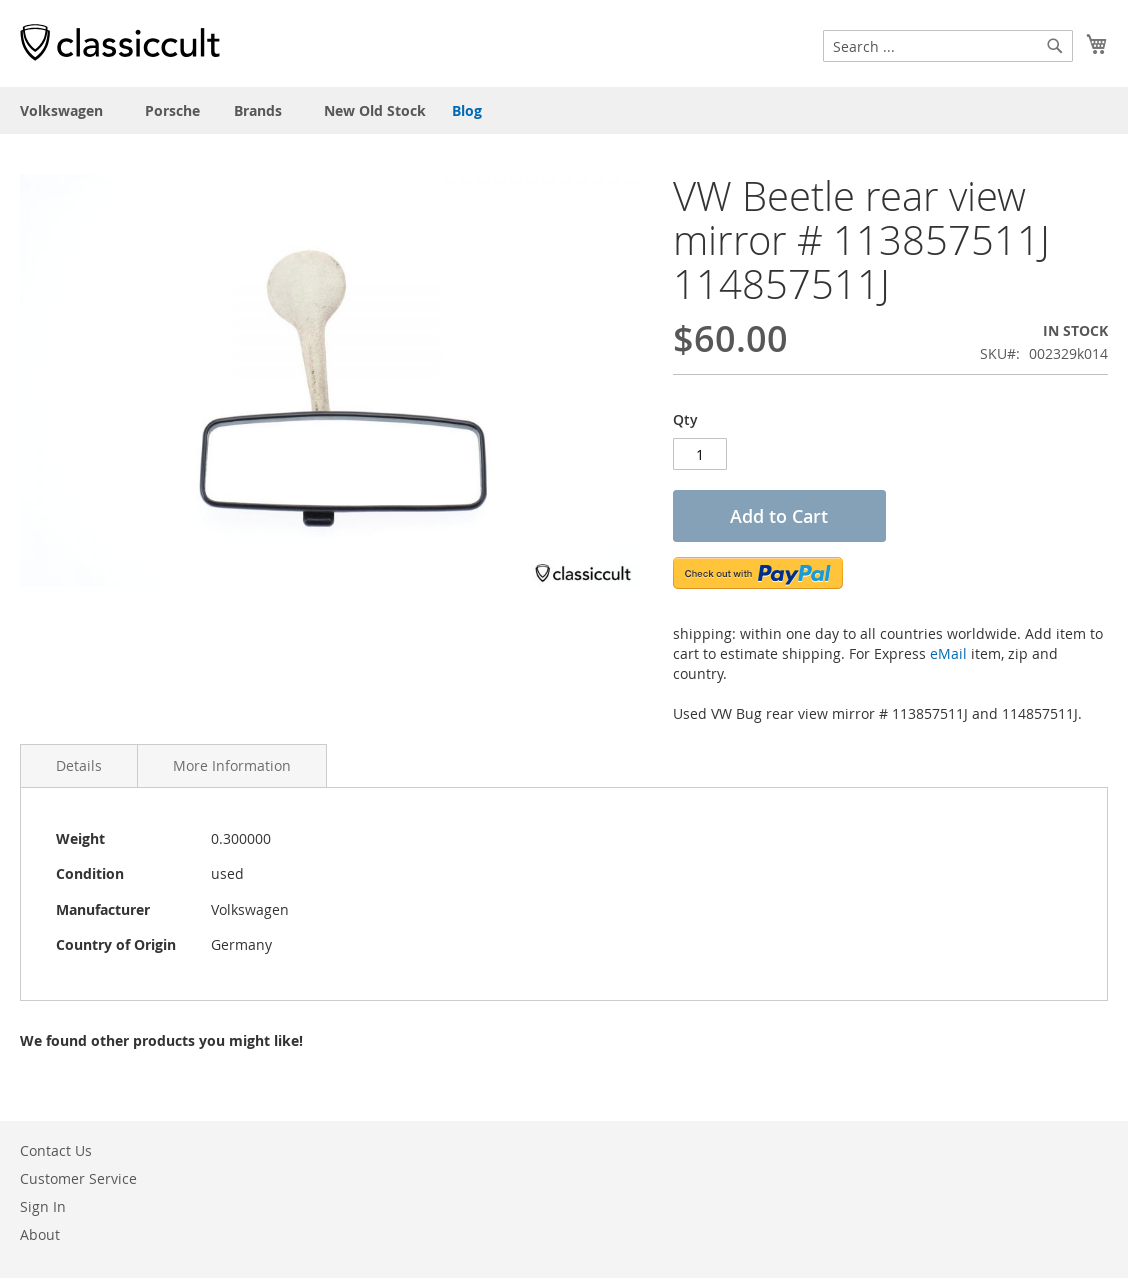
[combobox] (948, 46)
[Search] (1055, 46)
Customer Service (78, 1178)
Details (79, 765)
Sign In (43, 1206)
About (40, 1234)
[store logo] (120, 42)
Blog (467, 110)
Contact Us (56, 1150)
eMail (948, 653)
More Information (232, 765)
